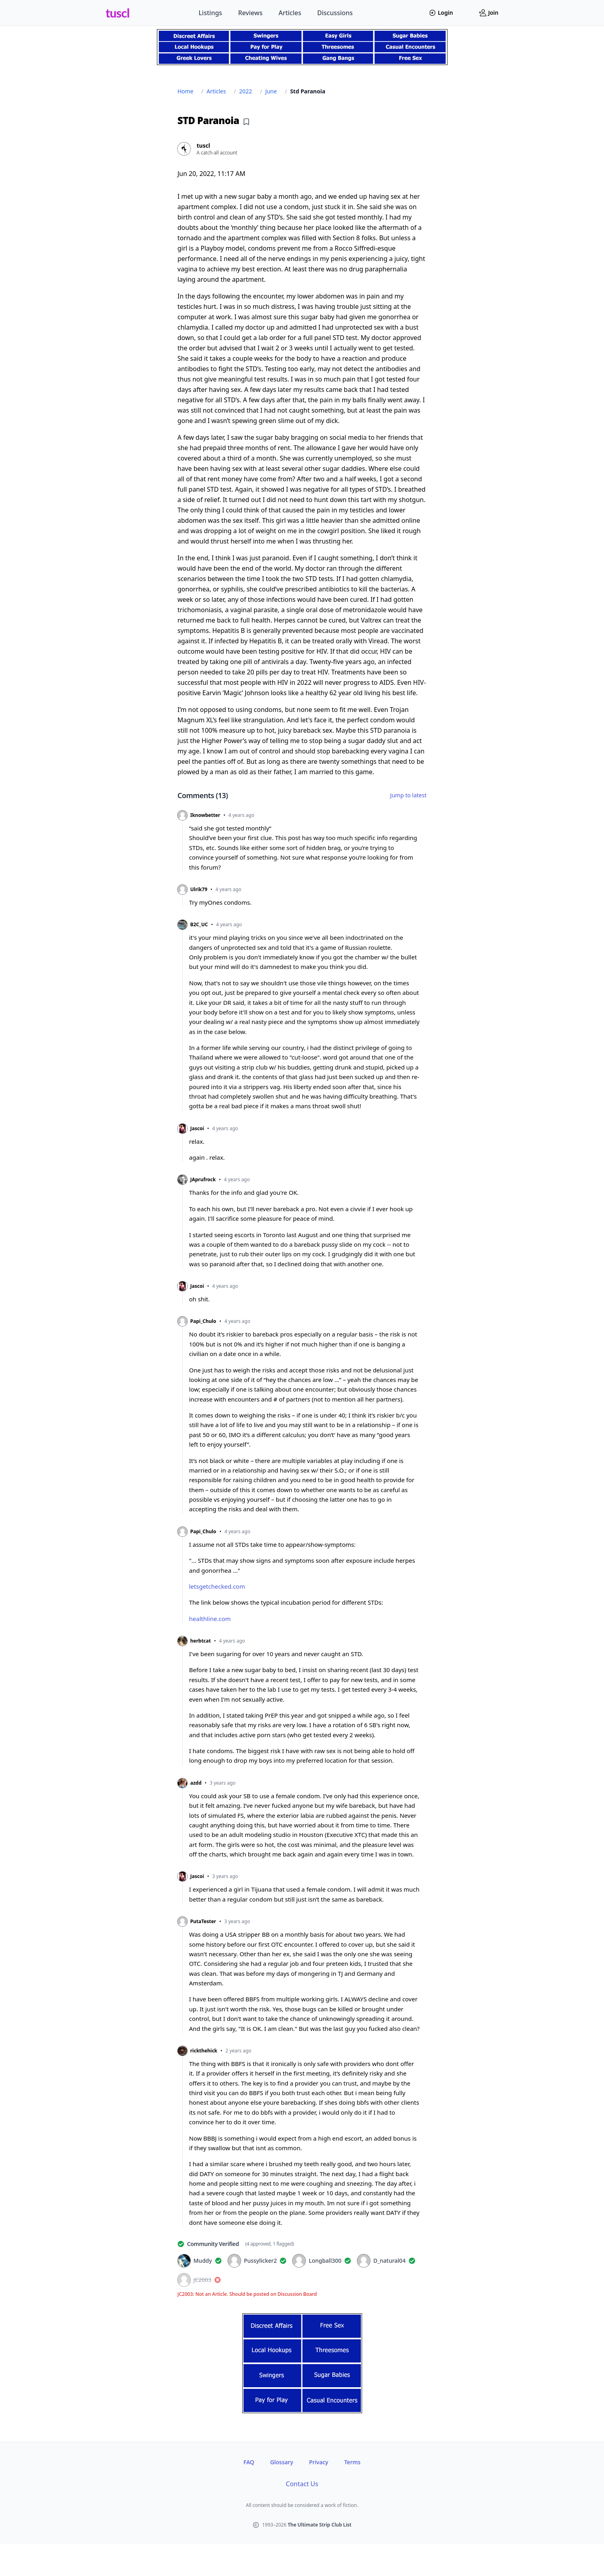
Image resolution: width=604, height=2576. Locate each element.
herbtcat (200, 1641)
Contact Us (302, 2483)
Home (186, 91)
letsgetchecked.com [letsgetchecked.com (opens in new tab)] (217, 1586)
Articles (290, 12)
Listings (210, 12)
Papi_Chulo (203, 1321)
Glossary (281, 2462)
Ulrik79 (199, 889)
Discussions (335, 12)
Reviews (250, 12)
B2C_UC (199, 924)
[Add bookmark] (246, 122)
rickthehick (204, 2051)
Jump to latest (408, 795)
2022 (245, 91)
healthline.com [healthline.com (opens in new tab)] (210, 1619)
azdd (196, 1783)
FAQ (249, 2462)
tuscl (118, 13)
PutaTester (203, 1921)
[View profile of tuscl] (302, 149)
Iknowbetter (205, 815)
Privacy (318, 2462)
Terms (352, 2462)
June (271, 91)
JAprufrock (203, 1179)
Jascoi (197, 1128)
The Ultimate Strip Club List (320, 2524)
